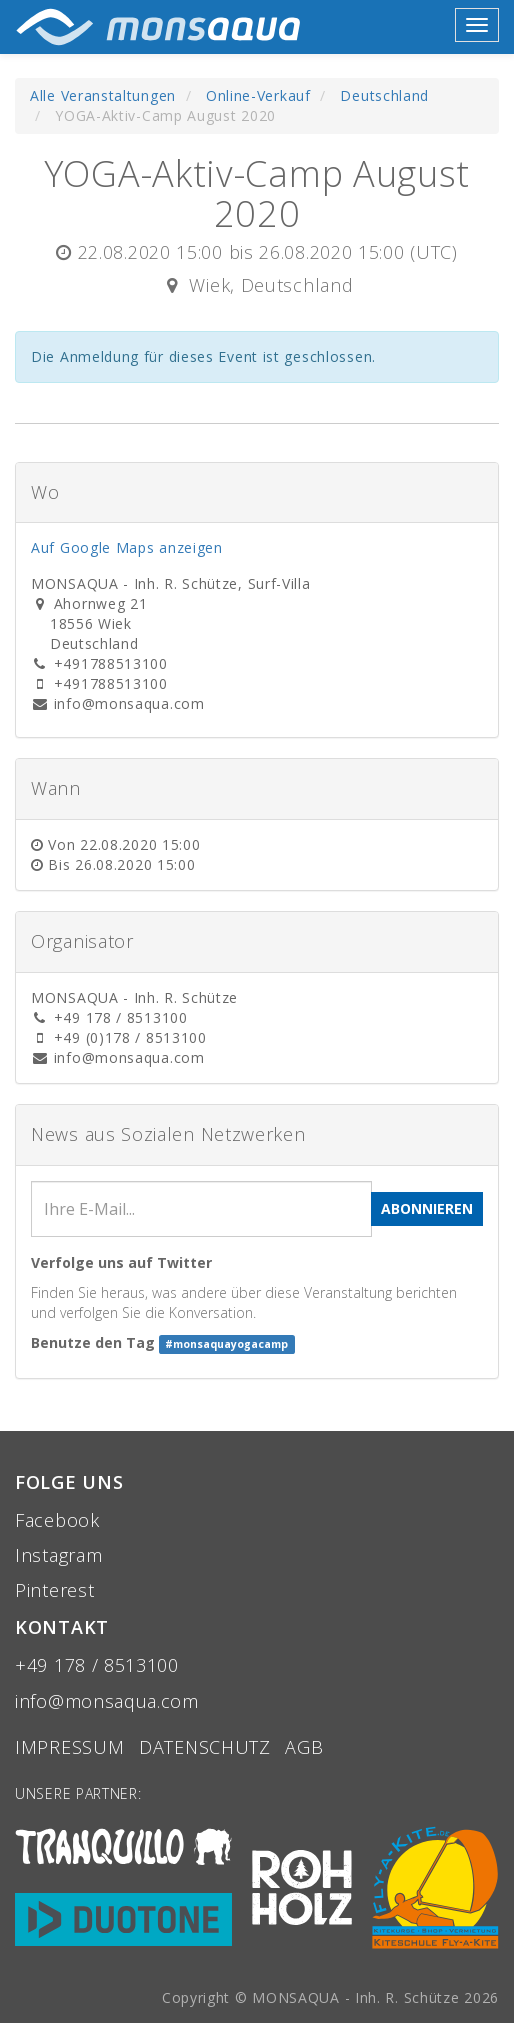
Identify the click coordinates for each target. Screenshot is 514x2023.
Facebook (57, 1520)
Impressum (69, 1747)
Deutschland (384, 95)
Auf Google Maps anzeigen (127, 547)
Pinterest (54, 1590)
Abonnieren (427, 1208)
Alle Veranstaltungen (103, 95)
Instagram (58, 1555)
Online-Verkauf (258, 95)
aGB (307, 1747)
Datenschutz (205, 1747)
